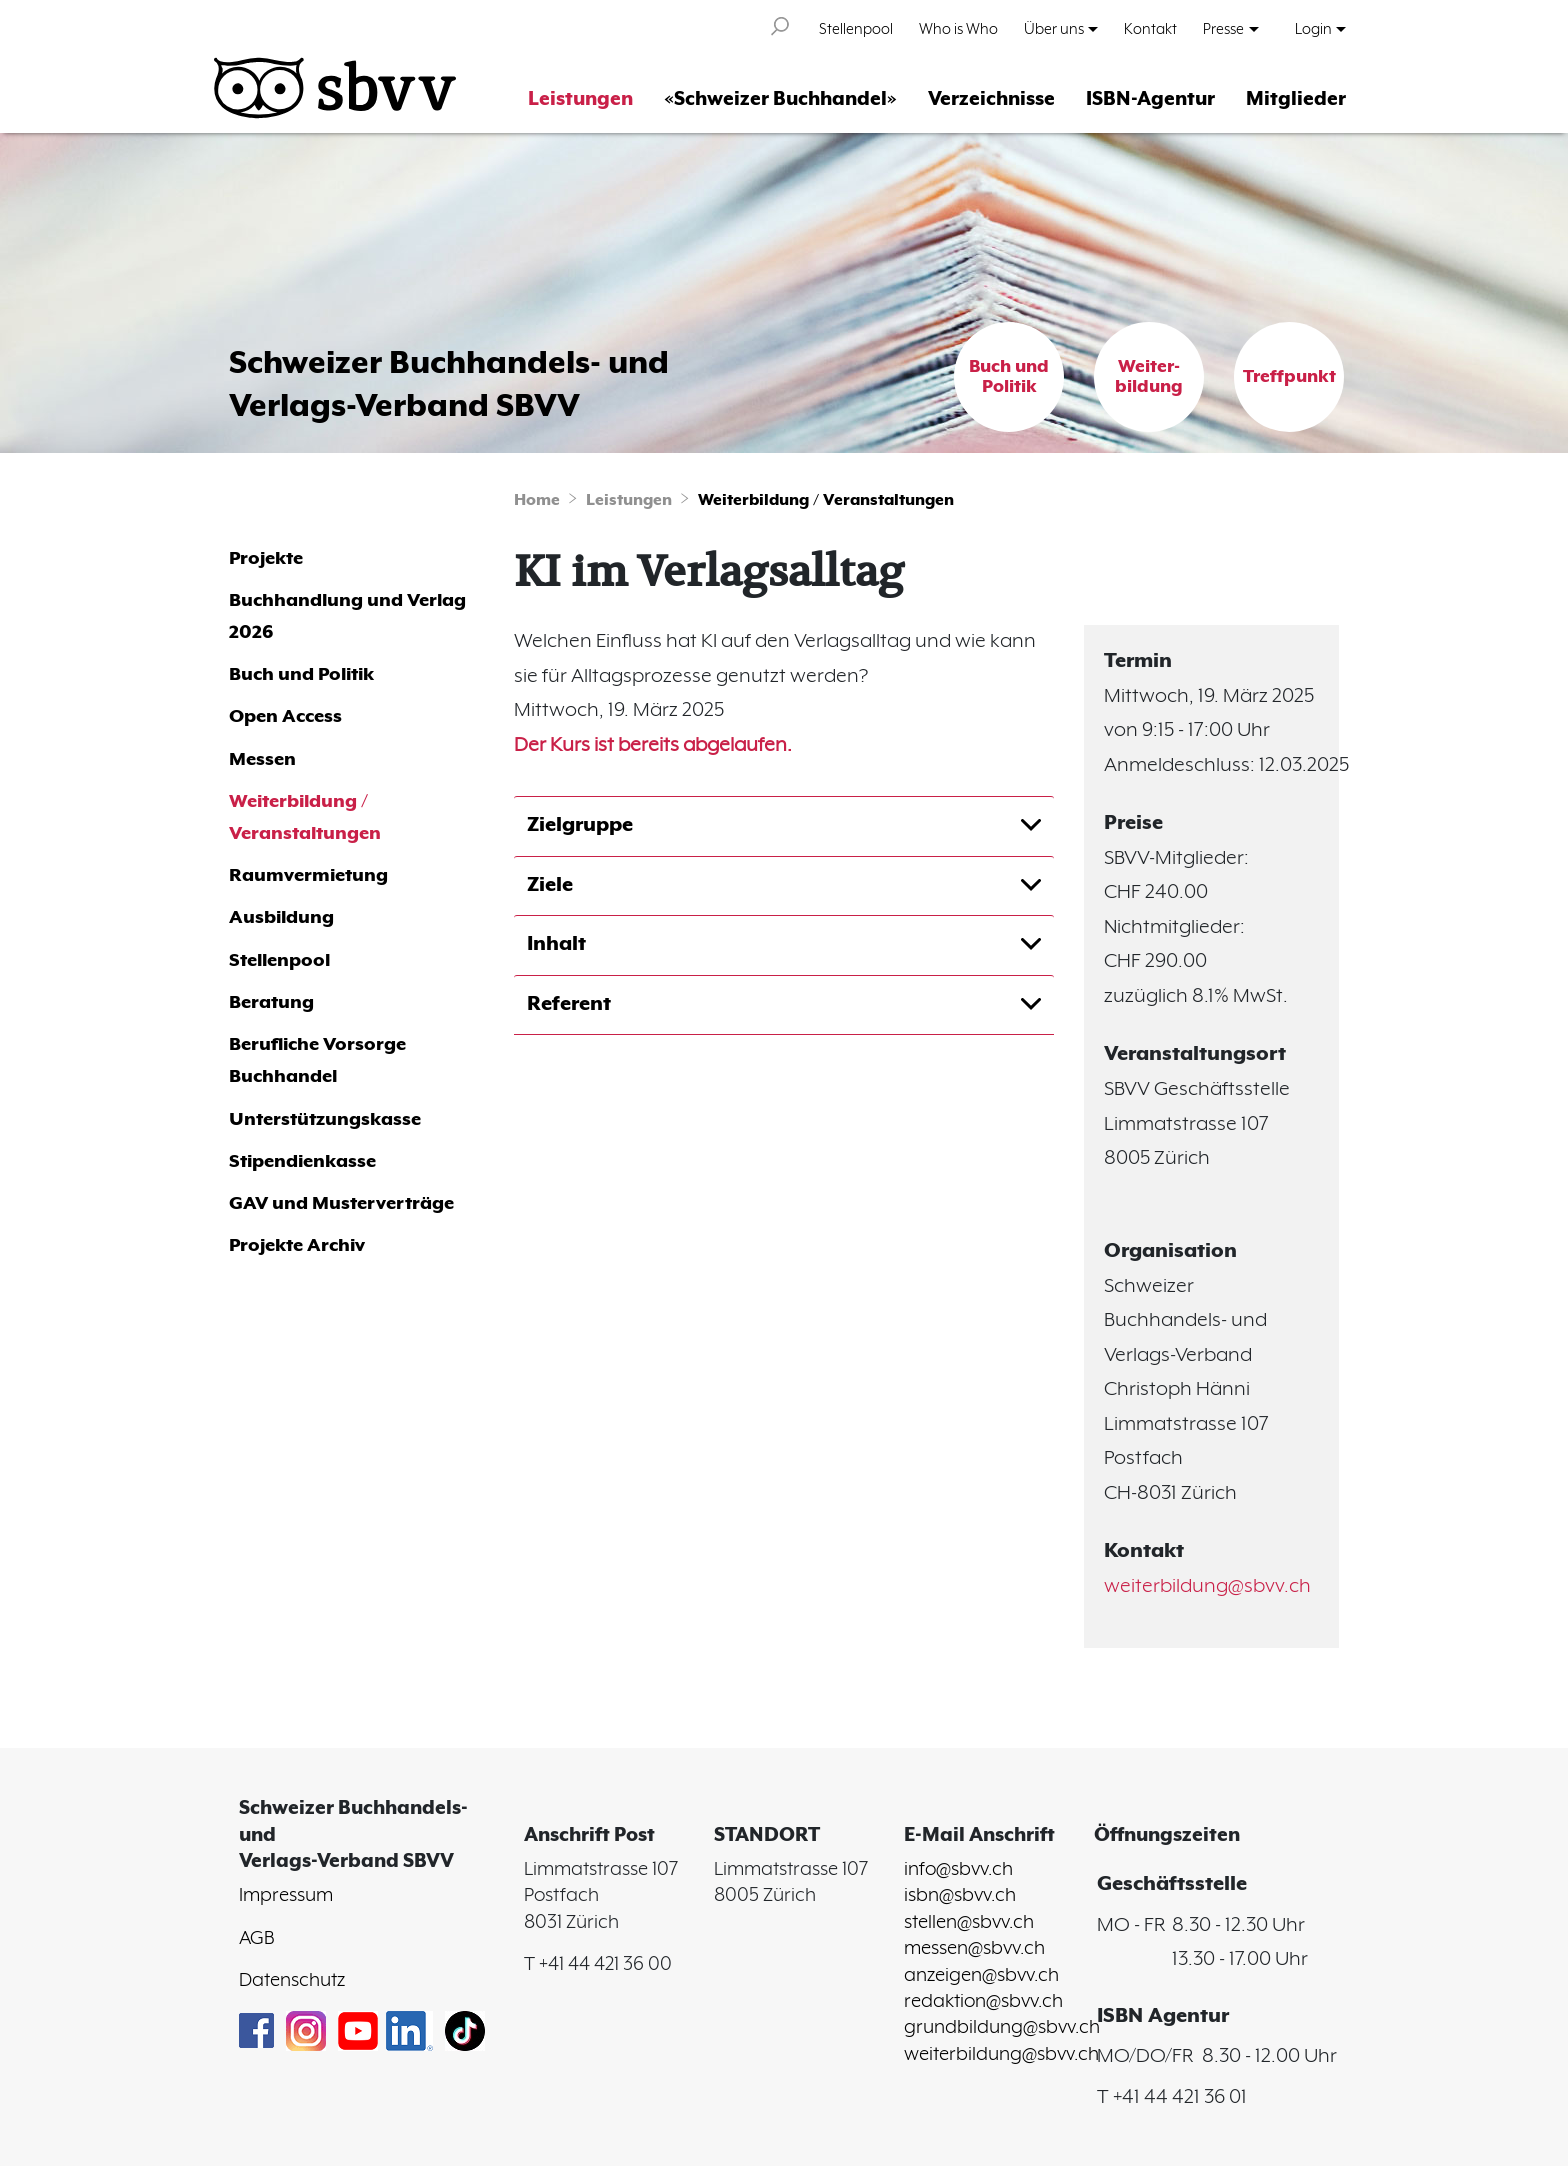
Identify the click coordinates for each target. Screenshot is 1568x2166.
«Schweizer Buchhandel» (780, 99)
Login (1313, 29)
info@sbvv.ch (958, 1870)
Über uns (1054, 29)
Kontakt (1150, 29)
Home (537, 500)
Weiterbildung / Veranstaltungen (826, 500)
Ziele (550, 885)
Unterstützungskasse (325, 1119)
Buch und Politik (1009, 377)
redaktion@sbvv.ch (983, 2002)
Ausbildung (281, 917)
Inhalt (556, 944)
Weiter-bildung (1149, 377)
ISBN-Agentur (1150, 99)
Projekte (266, 558)
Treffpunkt (1289, 377)
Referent (569, 1004)
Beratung (271, 1002)
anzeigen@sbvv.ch (981, 1976)
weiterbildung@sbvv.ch (1207, 1586)
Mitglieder (1296, 99)
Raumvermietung (308, 875)
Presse (1223, 29)
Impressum (286, 1896)
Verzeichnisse (991, 99)
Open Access (285, 716)
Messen (262, 759)
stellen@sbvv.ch (969, 1923)
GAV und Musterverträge (341, 1203)
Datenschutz (292, 1981)
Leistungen (580, 99)
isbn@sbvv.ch (960, 1896)
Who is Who (958, 29)
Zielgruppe (580, 825)
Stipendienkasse (302, 1161)
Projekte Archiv (297, 1245)
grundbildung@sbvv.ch (1002, 2028)
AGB (256, 1939)
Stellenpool (856, 29)
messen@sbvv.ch (974, 1949)
